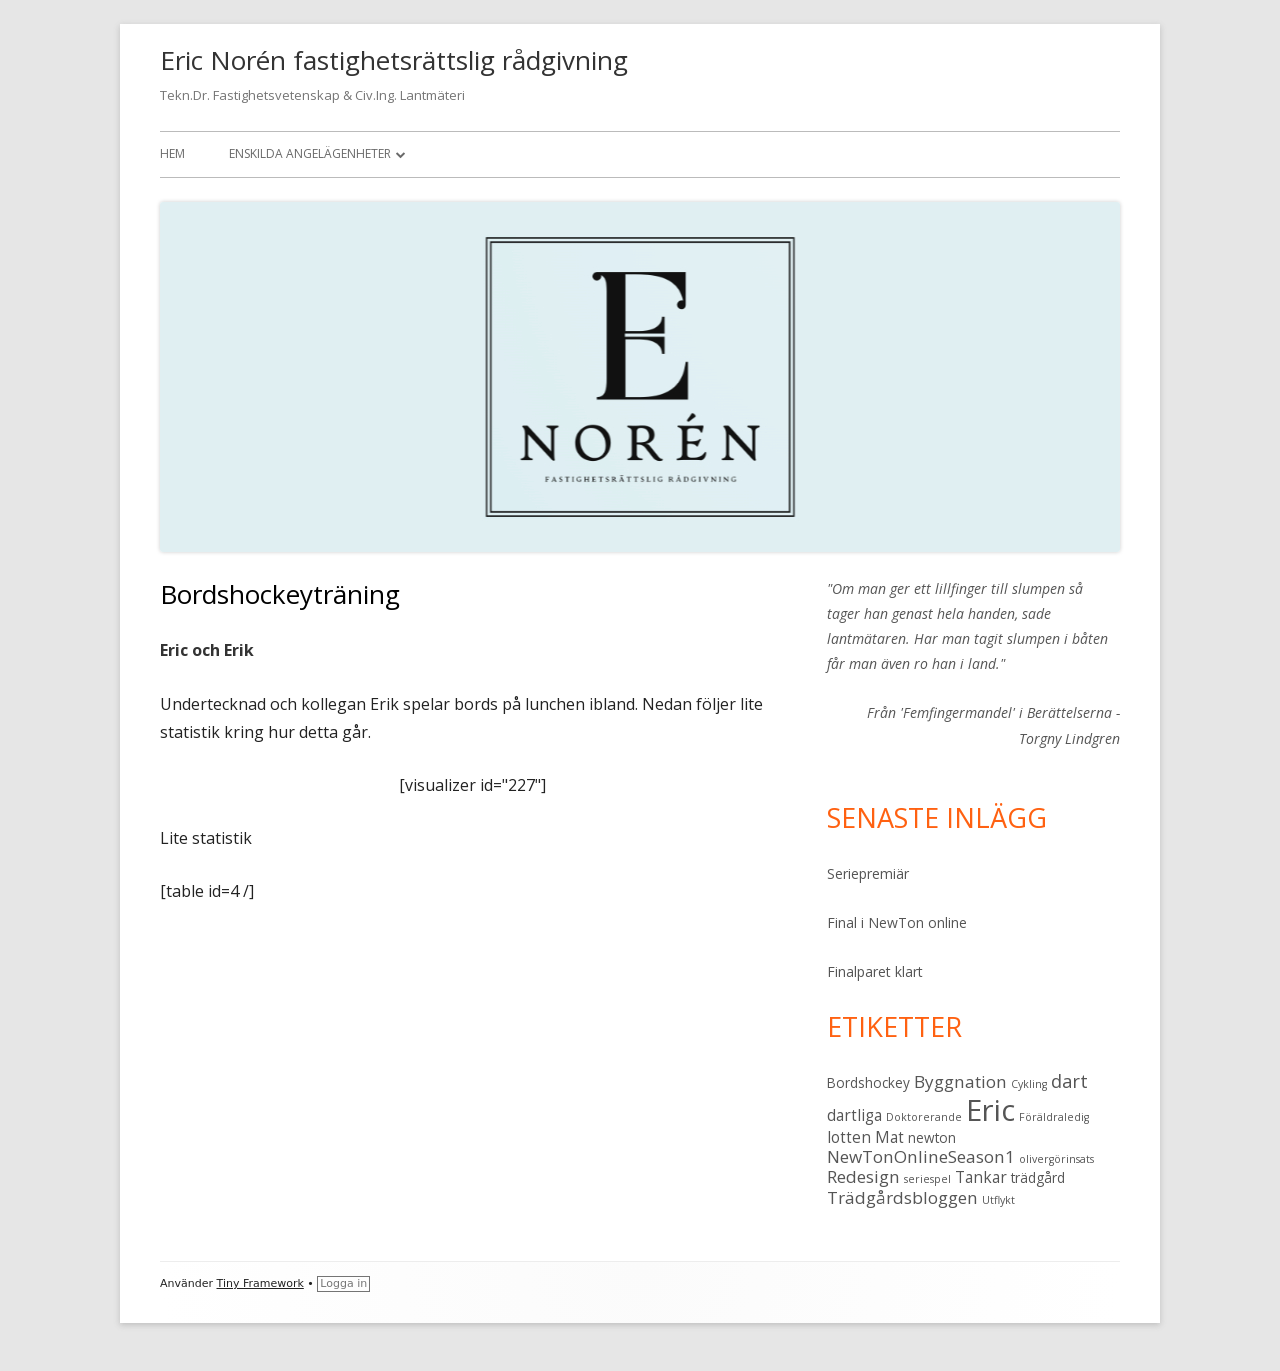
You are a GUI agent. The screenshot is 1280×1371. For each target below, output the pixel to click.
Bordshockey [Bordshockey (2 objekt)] (868, 1083)
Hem (172, 153)
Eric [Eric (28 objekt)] (990, 1110)
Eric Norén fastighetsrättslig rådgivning (394, 60)
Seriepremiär (868, 873)
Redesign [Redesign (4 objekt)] (863, 1176)
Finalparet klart (875, 971)
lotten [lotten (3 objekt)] (849, 1137)
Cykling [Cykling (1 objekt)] (1029, 1084)
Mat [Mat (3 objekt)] (889, 1137)
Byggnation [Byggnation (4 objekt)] (960, 1081)
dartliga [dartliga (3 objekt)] (854, 1115)
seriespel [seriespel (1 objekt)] (927, 1179)
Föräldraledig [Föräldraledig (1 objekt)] (1054, 1117)
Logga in (343, 1283)
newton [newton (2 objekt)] (932, 1138)
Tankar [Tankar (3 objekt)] (981, 1177)
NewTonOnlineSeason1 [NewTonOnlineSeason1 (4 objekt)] (921, 1156)
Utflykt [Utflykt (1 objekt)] (998, 1200)
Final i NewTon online (897, 922)
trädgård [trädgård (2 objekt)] (1038, 1178)
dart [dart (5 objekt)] (1069, 1080)
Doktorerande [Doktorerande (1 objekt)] (924, 1117)
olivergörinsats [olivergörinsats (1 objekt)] (1056, 1159)
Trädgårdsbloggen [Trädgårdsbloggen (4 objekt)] (902, 1197)
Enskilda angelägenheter (310, 153)
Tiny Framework (260, 1283)
